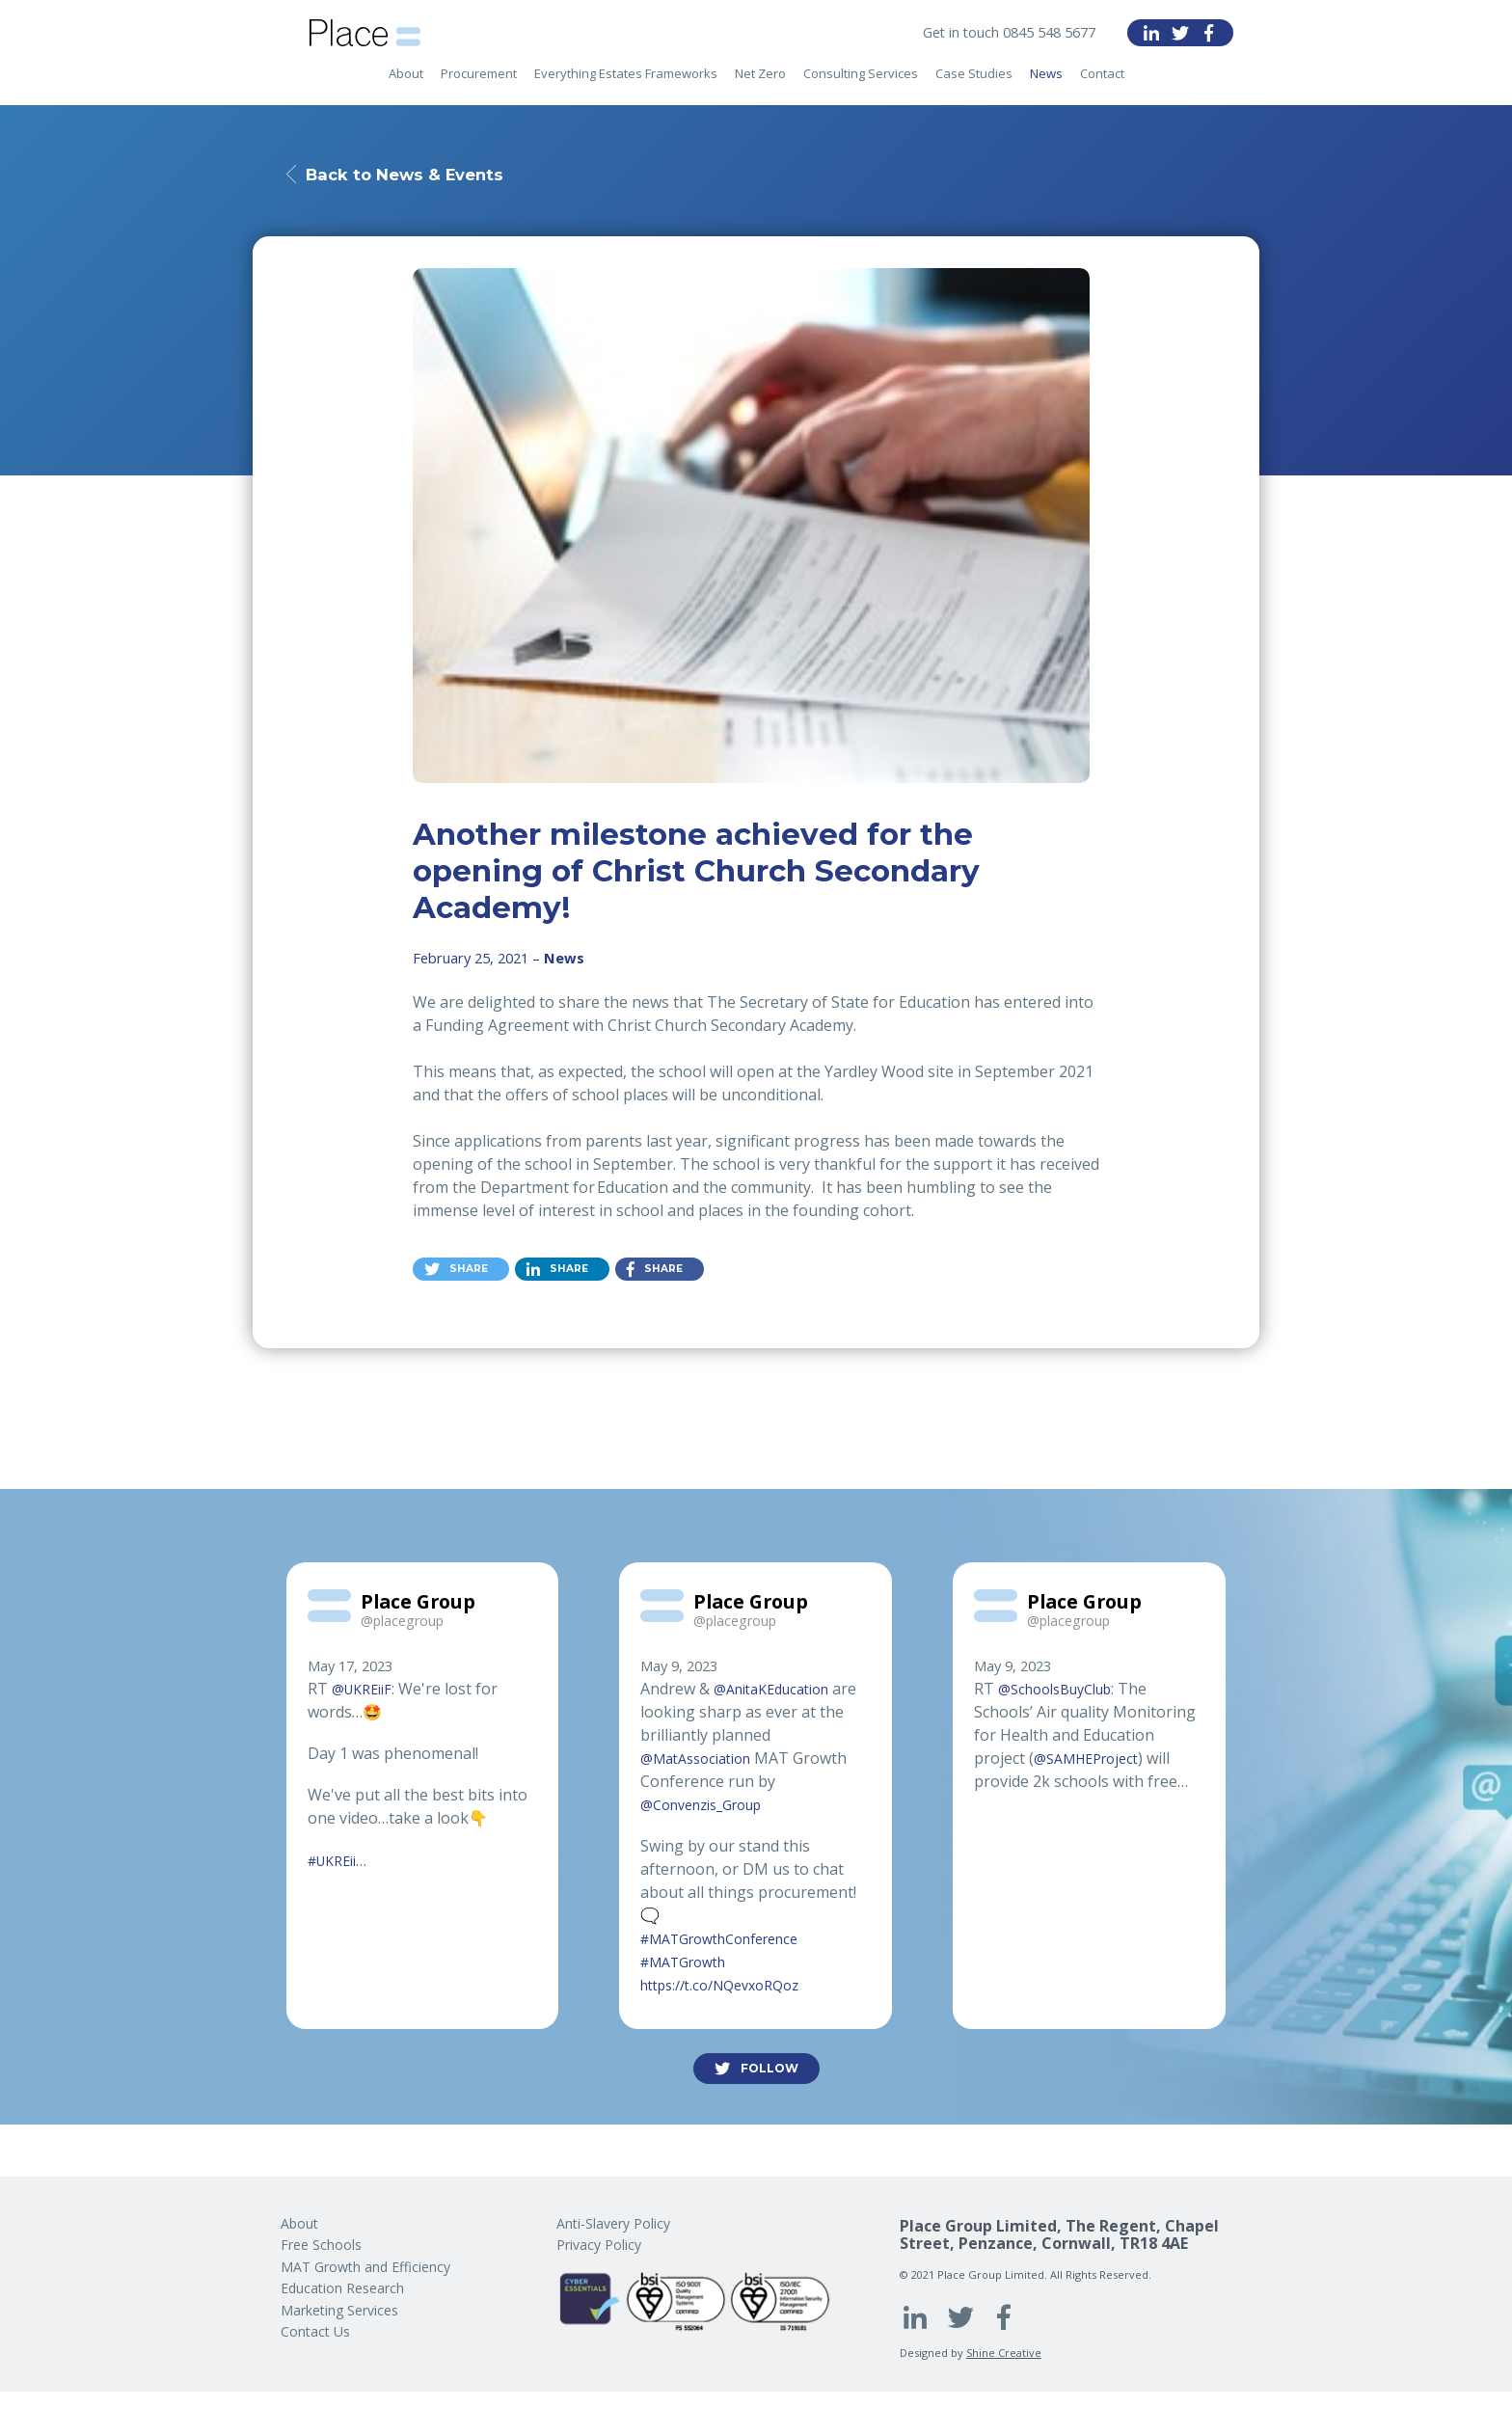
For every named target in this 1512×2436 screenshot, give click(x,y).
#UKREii (337, 1865)
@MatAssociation (703, 1762)
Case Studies (973, 87)
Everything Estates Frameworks (625, 87)
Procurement (479, 87)
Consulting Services (860, 87)
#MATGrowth (690, 1966)
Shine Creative (1003, 2352)
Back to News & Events (427, 174)
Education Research (342, 2288)
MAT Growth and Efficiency (365, 2267)
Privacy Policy (598, 2244)
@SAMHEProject (1092, 1762)
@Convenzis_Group (710, 1809)
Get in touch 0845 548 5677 (998, 32)
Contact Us (315, 2331)
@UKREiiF (366, 1693)
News (1046, 87)
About (406, 87)
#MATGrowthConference (732, 1943)
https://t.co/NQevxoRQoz (730, 1989)
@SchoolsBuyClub (1063, 1693)
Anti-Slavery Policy (613, 2223)
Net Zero (760, 87)
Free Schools (321, 2244)
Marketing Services (339, 2310)
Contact (1102, 87)
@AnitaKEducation (780, 1693)
